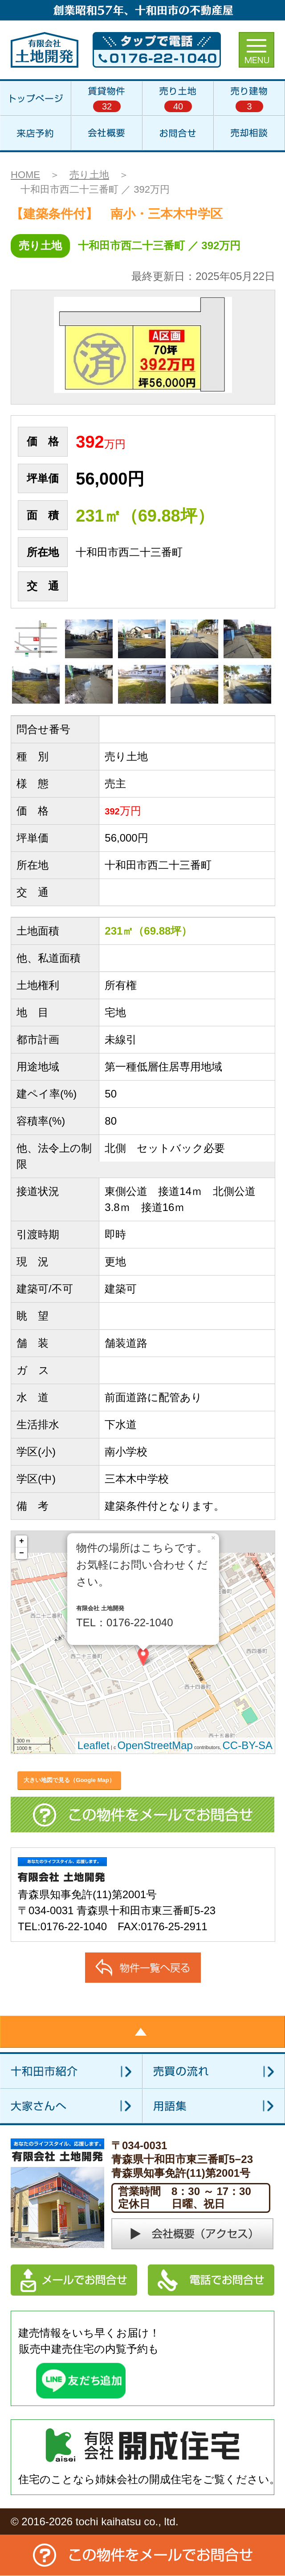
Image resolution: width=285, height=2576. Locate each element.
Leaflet (93, 1745)
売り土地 (89, 174)
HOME (25, 174)
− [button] (21, 1553)
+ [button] (21, 1541)
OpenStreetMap (154, 1745)
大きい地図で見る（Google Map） (69, 1780)
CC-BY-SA (248, 1745)
